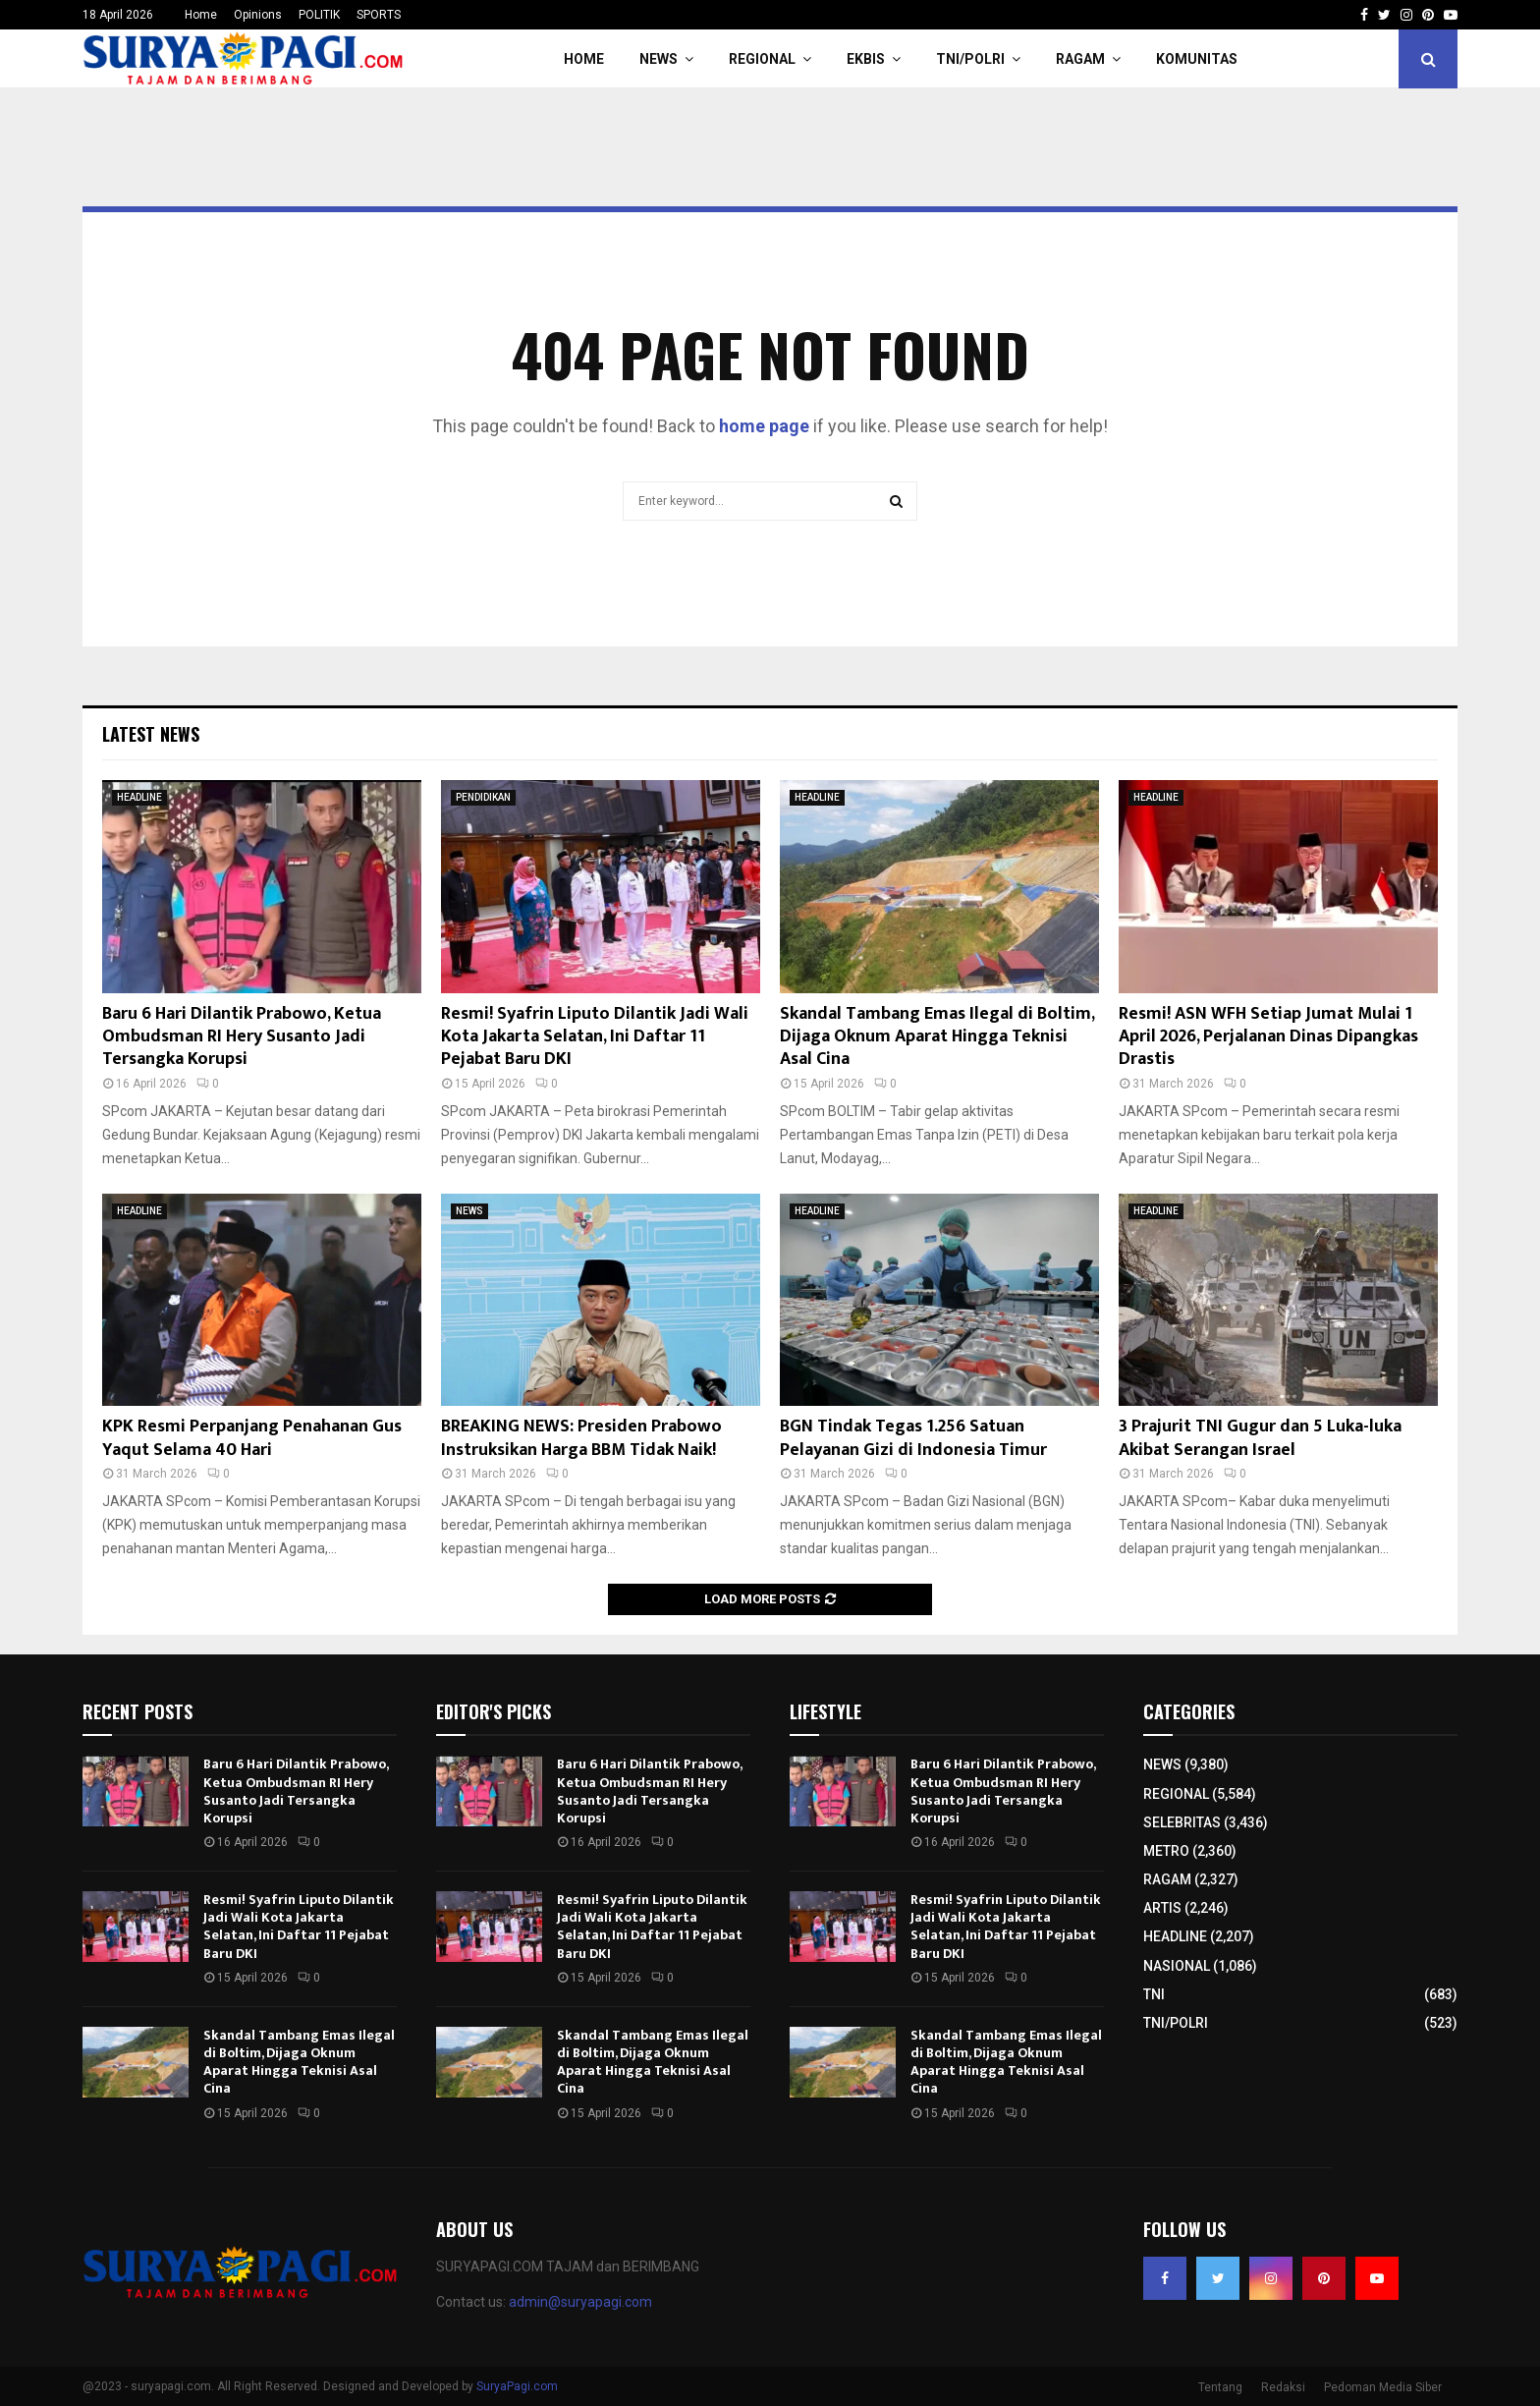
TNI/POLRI (970, 59)
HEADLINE (139, 797)
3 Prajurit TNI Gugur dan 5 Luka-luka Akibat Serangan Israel (1260, 1438)
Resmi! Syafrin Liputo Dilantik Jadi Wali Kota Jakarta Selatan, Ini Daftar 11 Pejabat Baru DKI (594, 1037)
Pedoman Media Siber (1383, 2387)
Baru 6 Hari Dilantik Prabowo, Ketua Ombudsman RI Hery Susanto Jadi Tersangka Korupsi (241, 1037)
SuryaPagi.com (517, 2386)
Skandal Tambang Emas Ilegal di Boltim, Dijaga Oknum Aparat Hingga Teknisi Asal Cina (937, 1037)
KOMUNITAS (1197, 59)
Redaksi (1283, 2387)
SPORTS (379, 15)
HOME (584, 59)
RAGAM (1080, 59)
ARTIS (1162, 1908)
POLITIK (319, 15)
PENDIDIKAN (483, 797)
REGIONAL (762, 59)
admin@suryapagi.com (580, 2302)
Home (201, 15)
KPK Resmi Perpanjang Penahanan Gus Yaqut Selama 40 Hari (252, 1438)
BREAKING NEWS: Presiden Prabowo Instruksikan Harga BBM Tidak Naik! (581, 1438)
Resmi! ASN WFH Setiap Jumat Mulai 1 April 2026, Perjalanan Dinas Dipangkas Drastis (1268, 1037)
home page (764, 426)
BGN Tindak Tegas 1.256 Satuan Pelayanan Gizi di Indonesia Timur (913, 1438)
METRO (1166, 1851)
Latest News (150, 734)
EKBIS (866, 59)
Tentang (1220, 2387)
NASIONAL (1176, 1966)
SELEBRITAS (1182, 1822)
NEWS (658, 59)
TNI (1154, 1994)
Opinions (258, 15)
